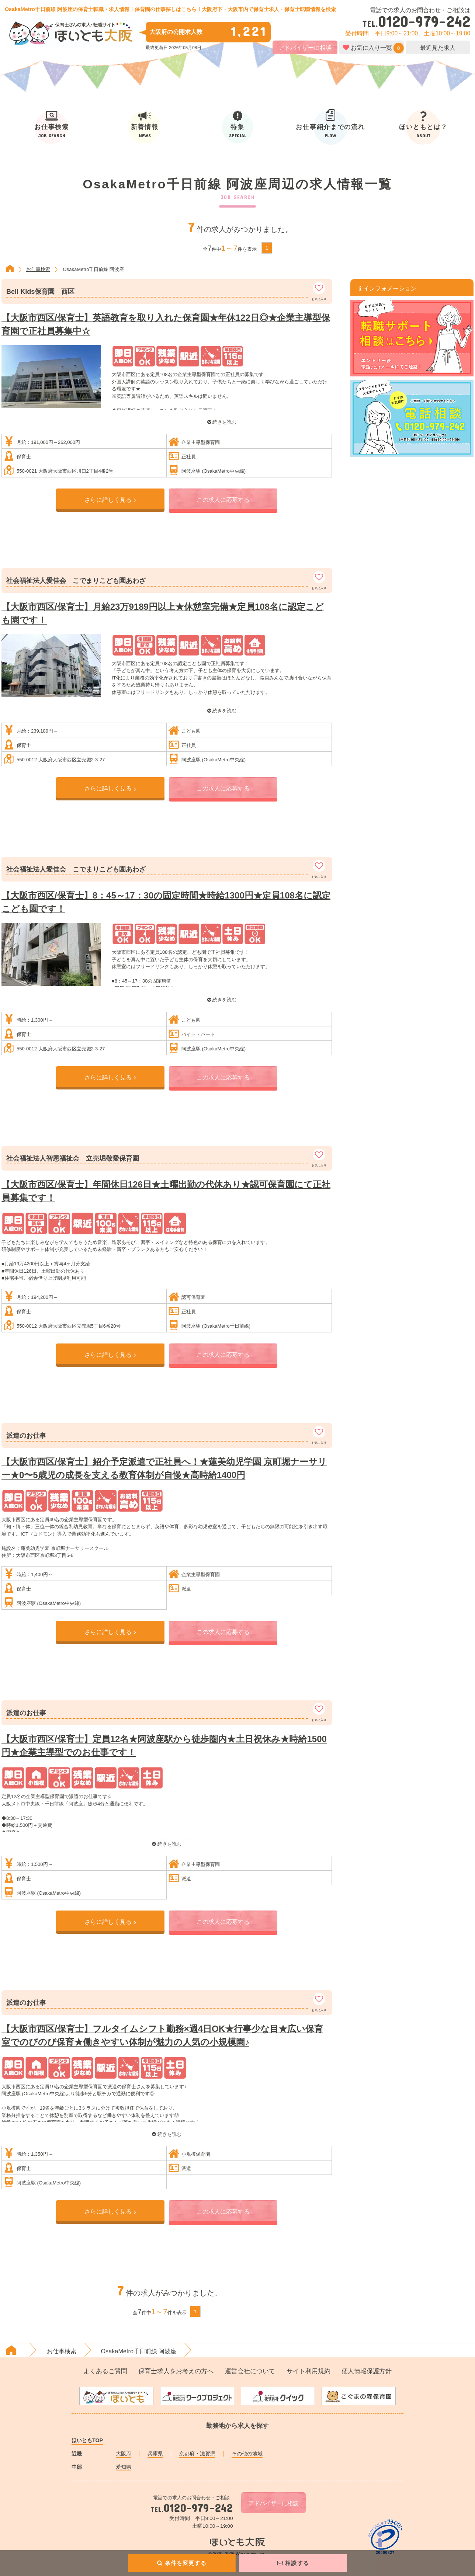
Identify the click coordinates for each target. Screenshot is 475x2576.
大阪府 (123, 2454)
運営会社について (250, 2371)
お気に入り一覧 (371, 47)
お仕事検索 (38, 269)
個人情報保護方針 (366, 2371)
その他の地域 (247, 2454)
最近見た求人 (437, 48)
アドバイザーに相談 (305, 48)
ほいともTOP (87, 2440)
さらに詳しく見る (110, 499)
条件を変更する (182, 2563)
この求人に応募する (223, 499)
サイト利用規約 (308, 2371)
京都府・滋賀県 (197, 2454)
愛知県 (123, 2467)
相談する (293, 2563)
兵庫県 (155, 2454)
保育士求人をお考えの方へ (176, 2371)
